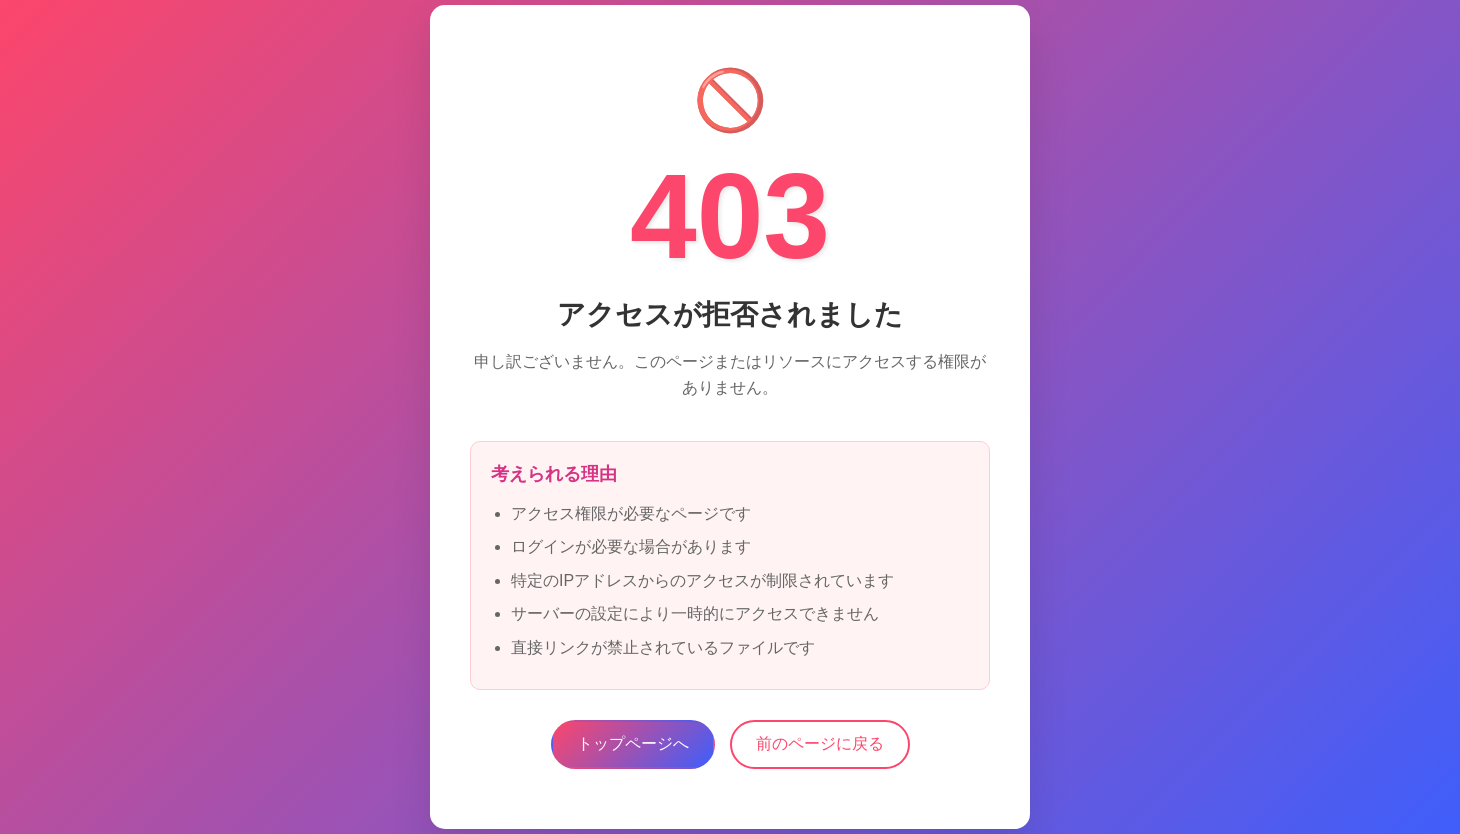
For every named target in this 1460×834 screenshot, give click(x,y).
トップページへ (633, 743)
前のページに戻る (820, 743)
